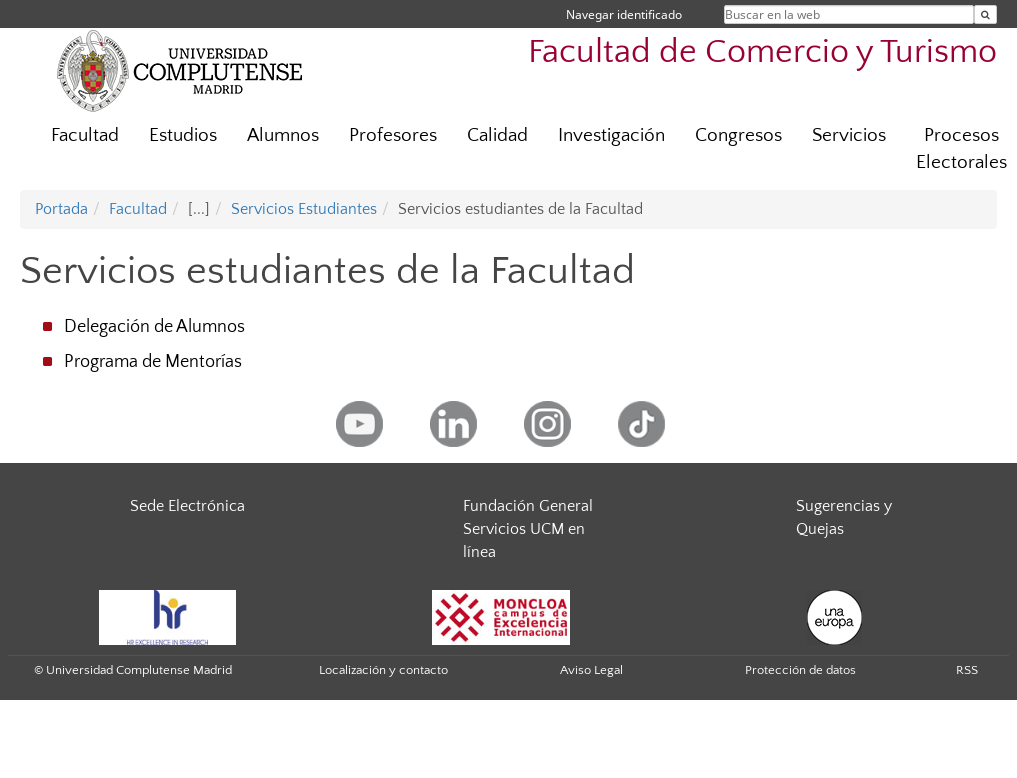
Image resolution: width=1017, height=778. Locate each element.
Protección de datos (800, 670)
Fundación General (528, 506)
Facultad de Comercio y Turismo (762, 52)
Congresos (738, 135)
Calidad (497, 135)
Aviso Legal (591, 670)
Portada (61, 209)
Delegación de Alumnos (154, 327)
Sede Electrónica (187, 506)
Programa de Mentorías (153, 362)
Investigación (611, 135)
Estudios (183, 135)
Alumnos (283, 135)
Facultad (85, 135)
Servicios (849, 135)
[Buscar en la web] (985, 14)
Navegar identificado (624, 14)
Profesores (393, 135)
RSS (967, 670)
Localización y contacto (383, 670)
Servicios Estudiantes (304, 209)
